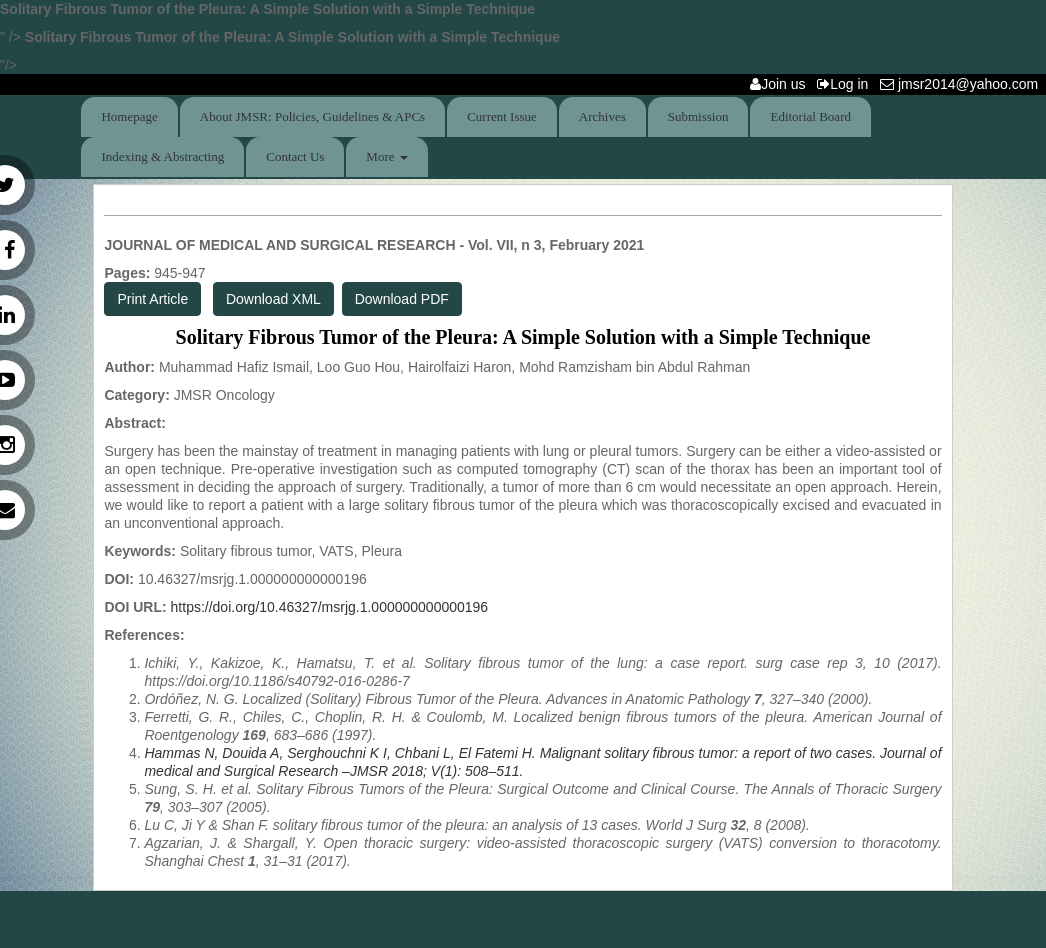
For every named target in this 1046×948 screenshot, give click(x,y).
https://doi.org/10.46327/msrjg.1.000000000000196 (330, 607)
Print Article (152, 299)
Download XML (273, 299)
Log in (846, 84)
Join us (781, 84)
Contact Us (295, 156)
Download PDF (402, 299)
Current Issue (502, 116)
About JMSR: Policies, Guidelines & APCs (312, 116)
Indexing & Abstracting (162, 156)
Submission (698, 116)
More (386, 156)
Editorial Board (810, 116)
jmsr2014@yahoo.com (963, 84)
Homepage (129, 116)
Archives (602, 116)
